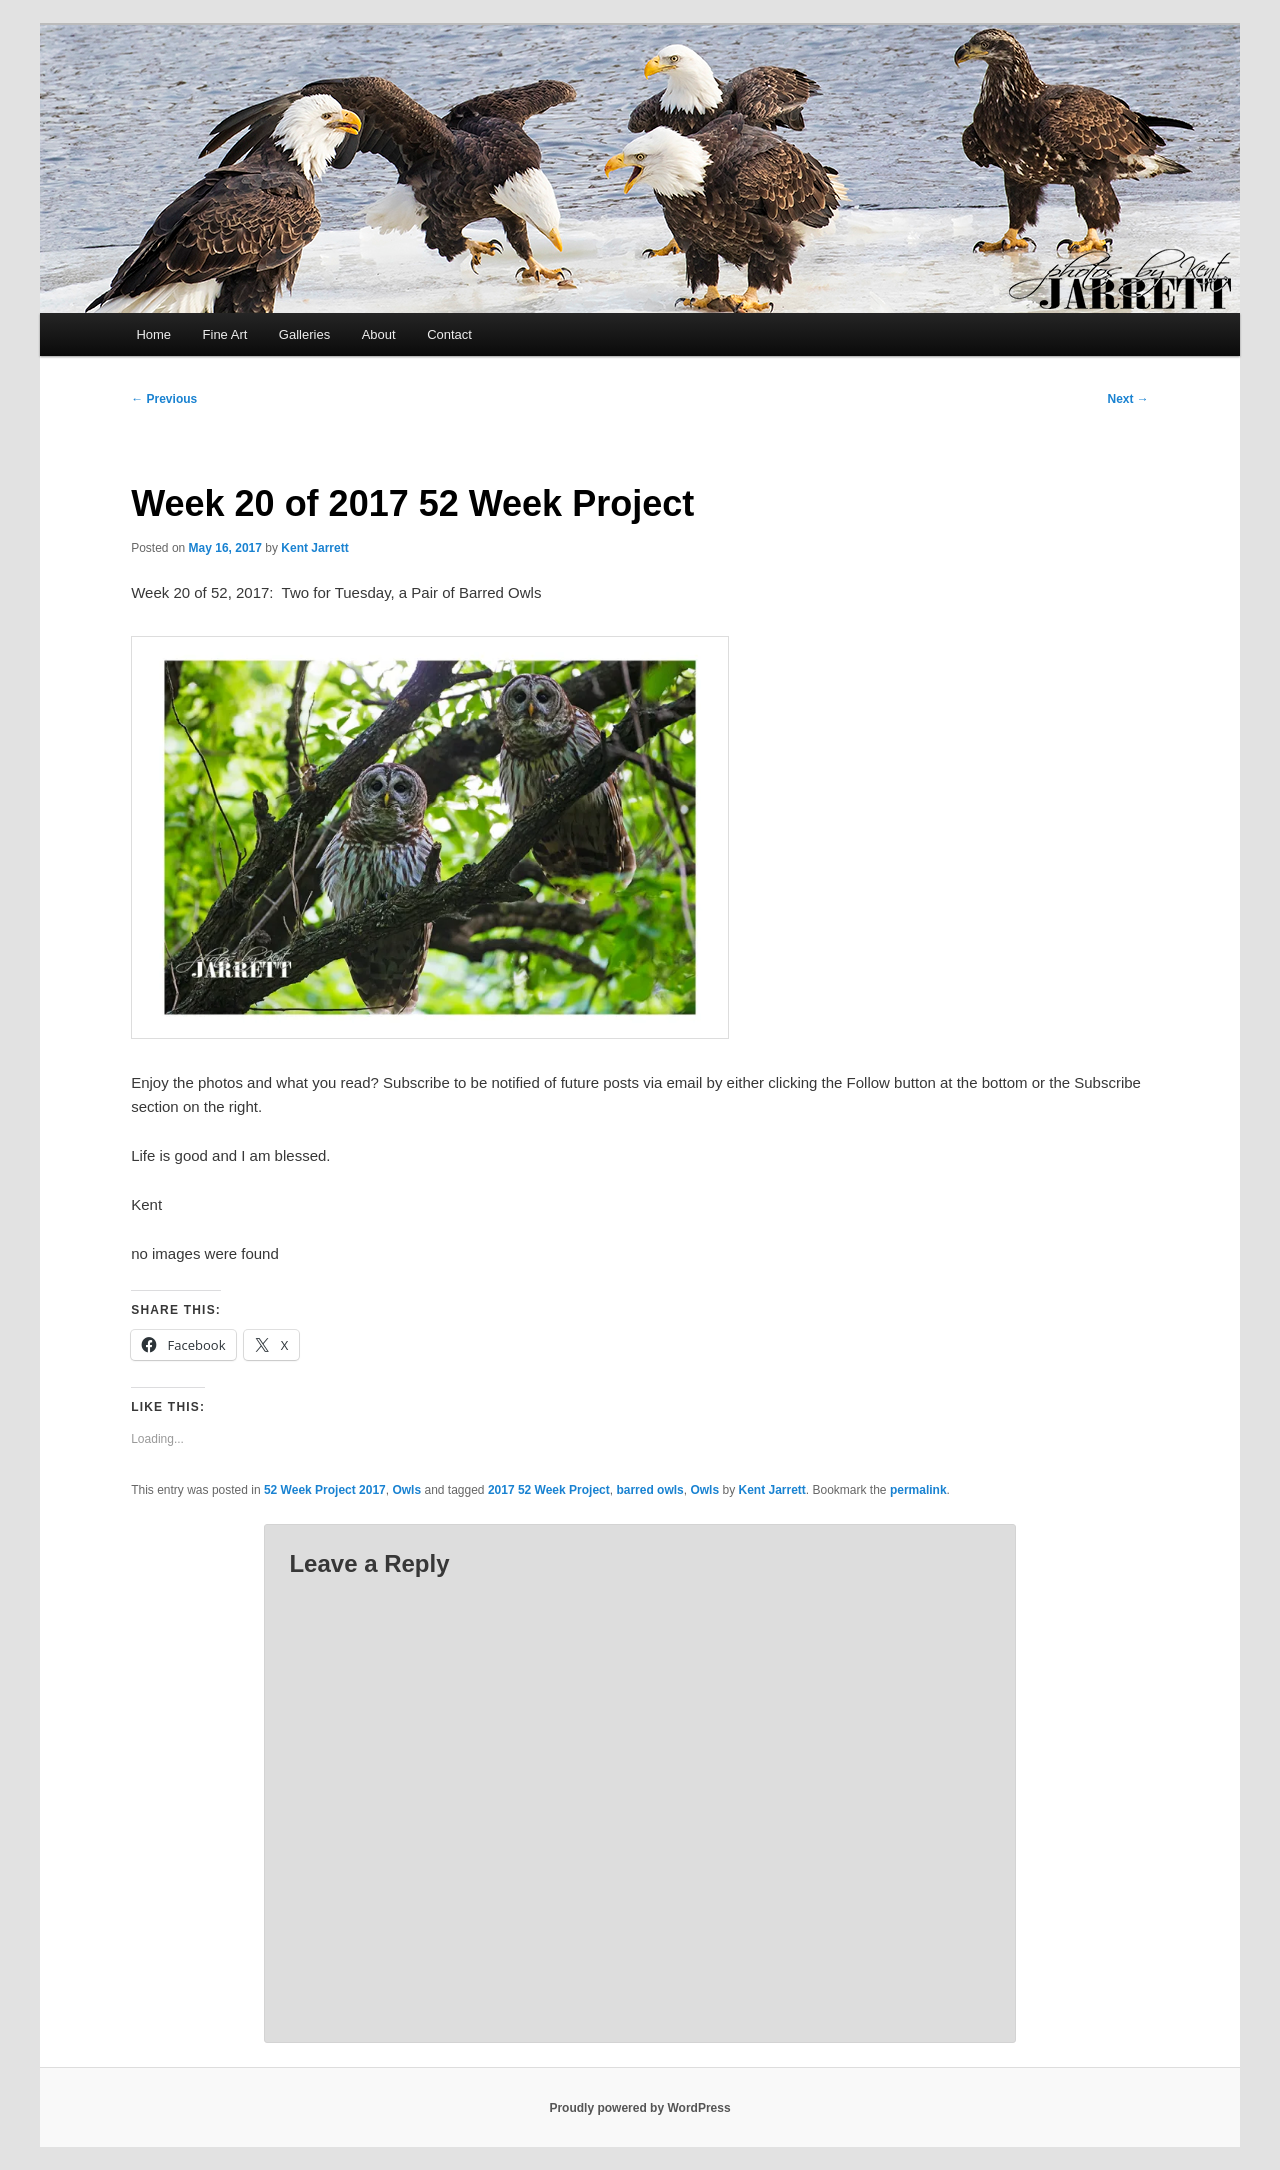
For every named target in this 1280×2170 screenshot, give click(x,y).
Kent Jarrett (314, 548)
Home (153, 334)
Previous (164, 399)
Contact (449, 334)
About (379, 334)
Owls (406, 1490)
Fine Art (225, 334)
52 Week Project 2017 (325, 1490)
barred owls (649, 1490)
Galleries (304, 334)
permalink (918, 1490)
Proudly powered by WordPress (639, 2108)
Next (1127, 399)
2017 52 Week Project (549, 1490)
